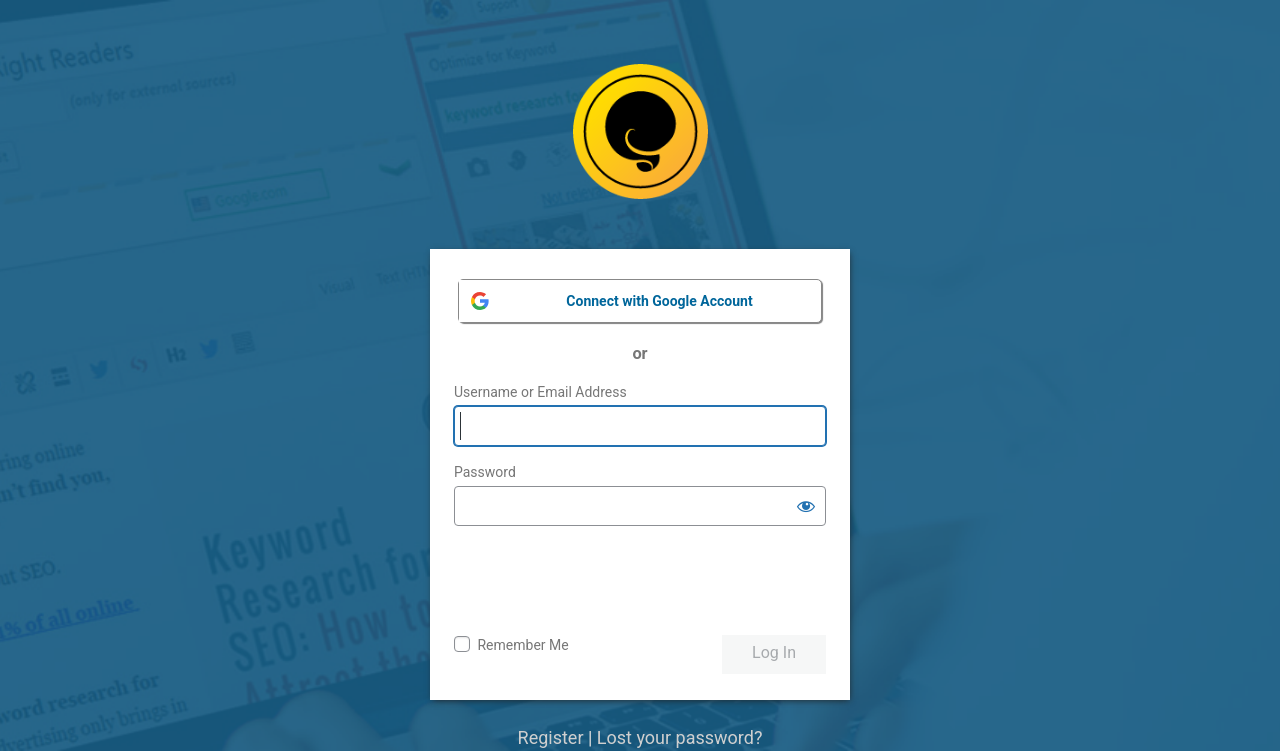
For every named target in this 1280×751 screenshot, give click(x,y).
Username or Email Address (540, 392)
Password (485, 472)
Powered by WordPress (640, 146)
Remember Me (522, 645)
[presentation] (606, 581)
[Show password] (806, 506)
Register (551, 737)
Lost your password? (680, 737)
